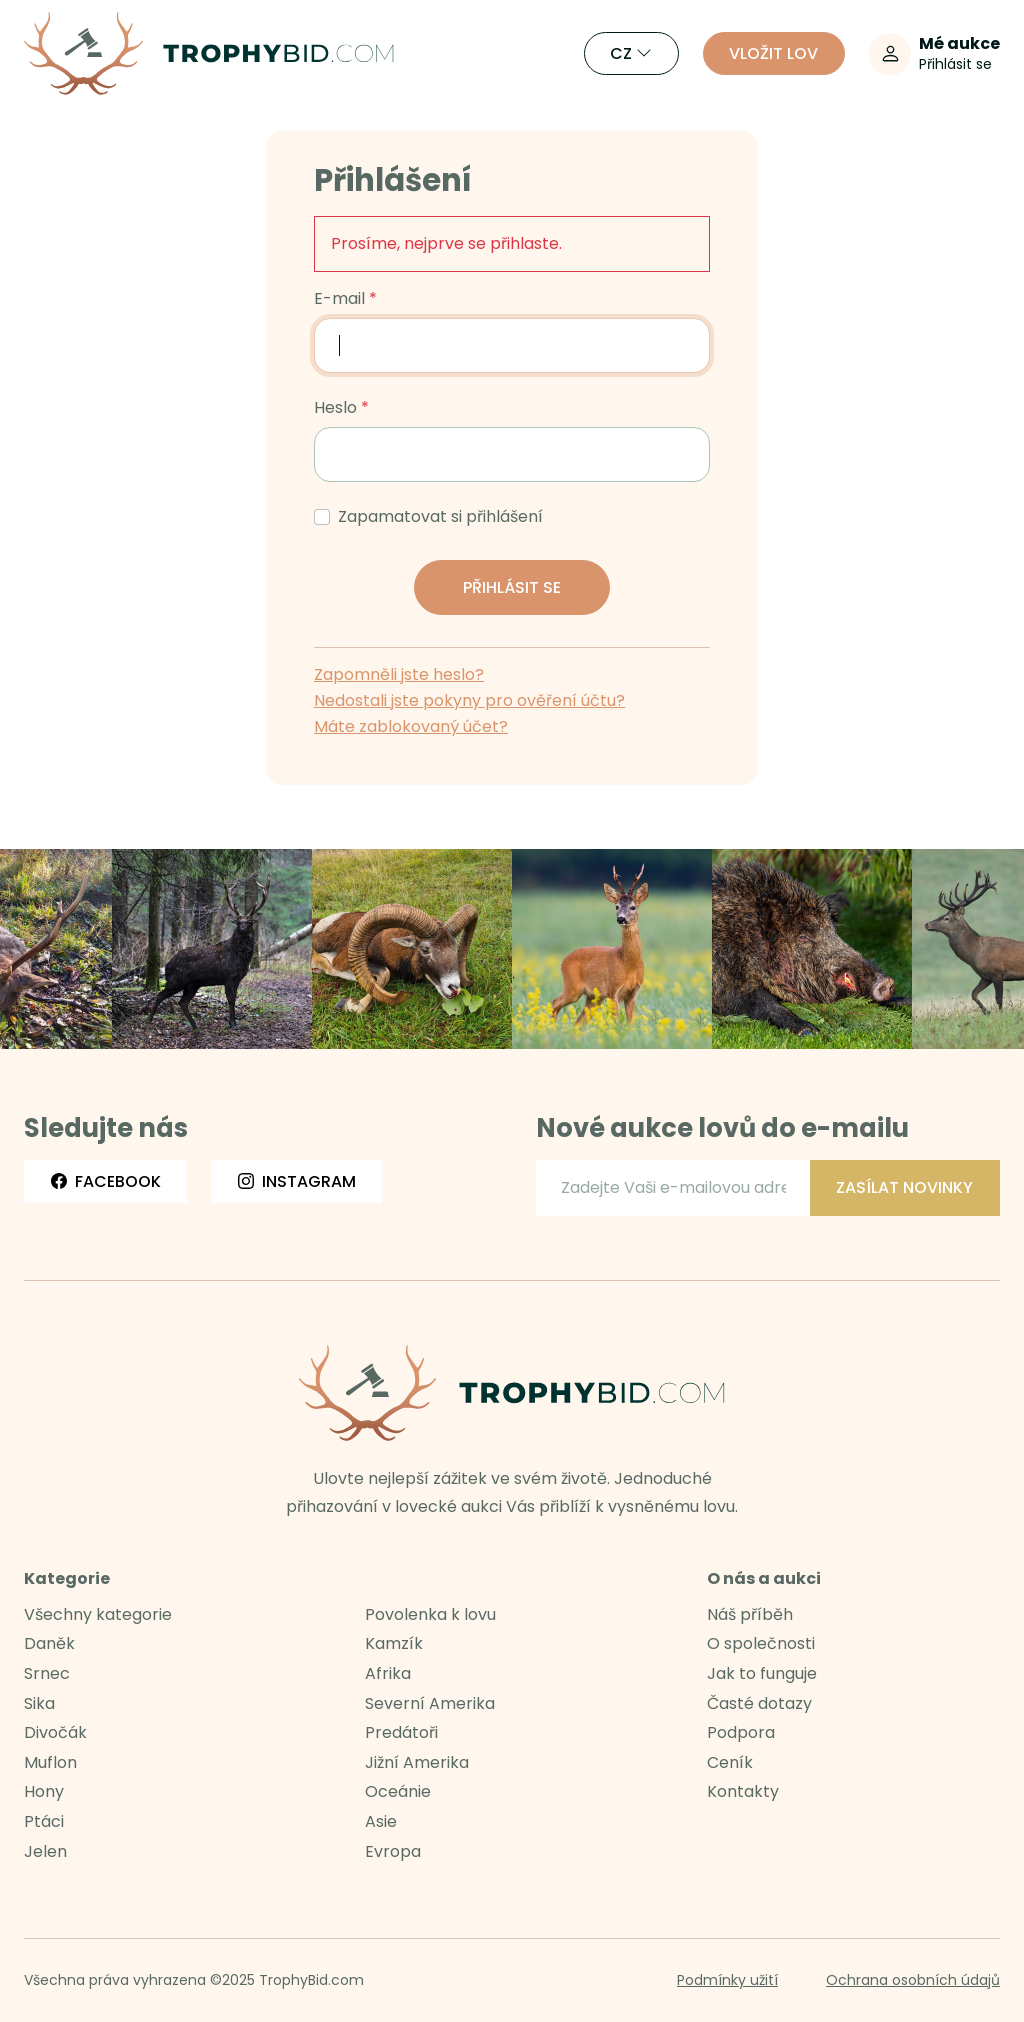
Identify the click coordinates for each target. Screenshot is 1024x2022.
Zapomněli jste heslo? (399, 674)
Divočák (55, 1732)
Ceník (730, 1762)
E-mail (339, 299)
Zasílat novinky (904, 1187)
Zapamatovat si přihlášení (440, 517)
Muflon (50, 1762)
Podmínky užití (727, 1980)
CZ (631, 53)
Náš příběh (750, 1614)
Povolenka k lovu (430, 1614)
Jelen (45, 1851)
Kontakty (743, 1791)
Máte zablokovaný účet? (411, 726)
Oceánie (398, 1791)
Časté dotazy (759, 1703)
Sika (39, 1703)
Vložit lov (773, 53)
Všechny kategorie (98, 1614)
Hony (44, 1791)
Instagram (297, 1181)
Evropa (393, 1851)
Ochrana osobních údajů (913, 1980)
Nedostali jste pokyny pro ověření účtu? (469, 700)
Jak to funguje (762, 1673)
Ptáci (44, 1821)
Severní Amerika (430, 1703)
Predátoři (401, 1732)
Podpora (741, 1732)
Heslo (335, 408)
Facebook (106, 1181)
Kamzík (394, 1643)
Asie (381, 1821)
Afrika (388, 1673)
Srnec (47, 1673)
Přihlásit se (512, 587)
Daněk (49, 1643)
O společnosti (761, 1643)
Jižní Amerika (417, 1762)
